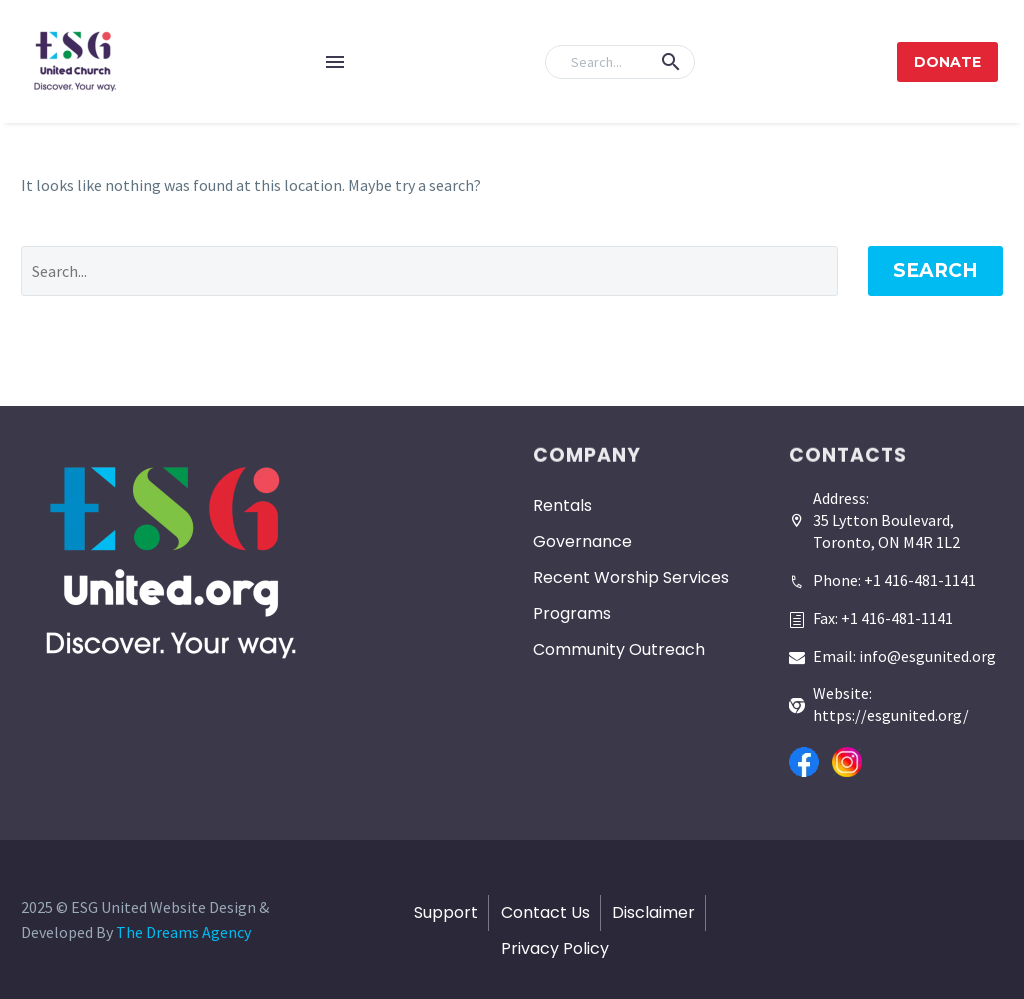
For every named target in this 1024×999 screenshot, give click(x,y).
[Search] (620, 62)
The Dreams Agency (183, 932)
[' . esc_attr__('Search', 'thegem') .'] (429, 271)
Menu (335, 62)
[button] (671, 62)
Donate (947, 62)
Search (935, 270)
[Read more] (882, 573)
